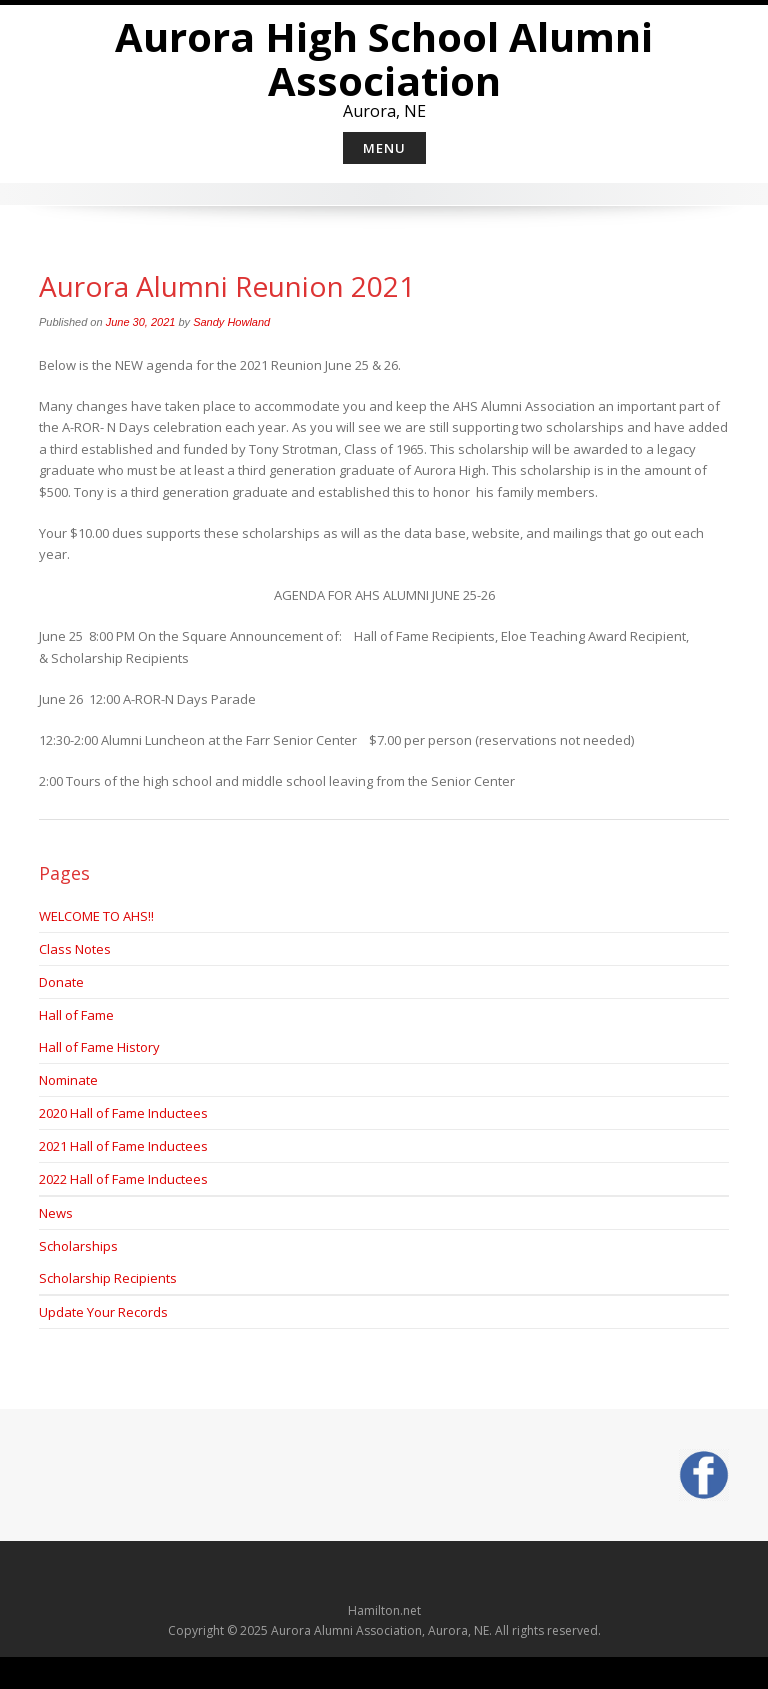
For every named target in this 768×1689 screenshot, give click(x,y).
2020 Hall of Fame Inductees (123, 1113)
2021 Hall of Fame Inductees (123, 1146)
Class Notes (75, 949)
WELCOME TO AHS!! (96, 916)
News (56, 1213)
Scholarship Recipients (108, 1278)
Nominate (68, 1080)
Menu (384, 148)
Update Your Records (103, 1312)
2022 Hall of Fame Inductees (123, 1179)
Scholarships (78, 1246)
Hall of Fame (76, 1015)
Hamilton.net (384, 1610)
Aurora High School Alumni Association (384, 58)
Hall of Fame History (99, 1047)
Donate (61, 982)
